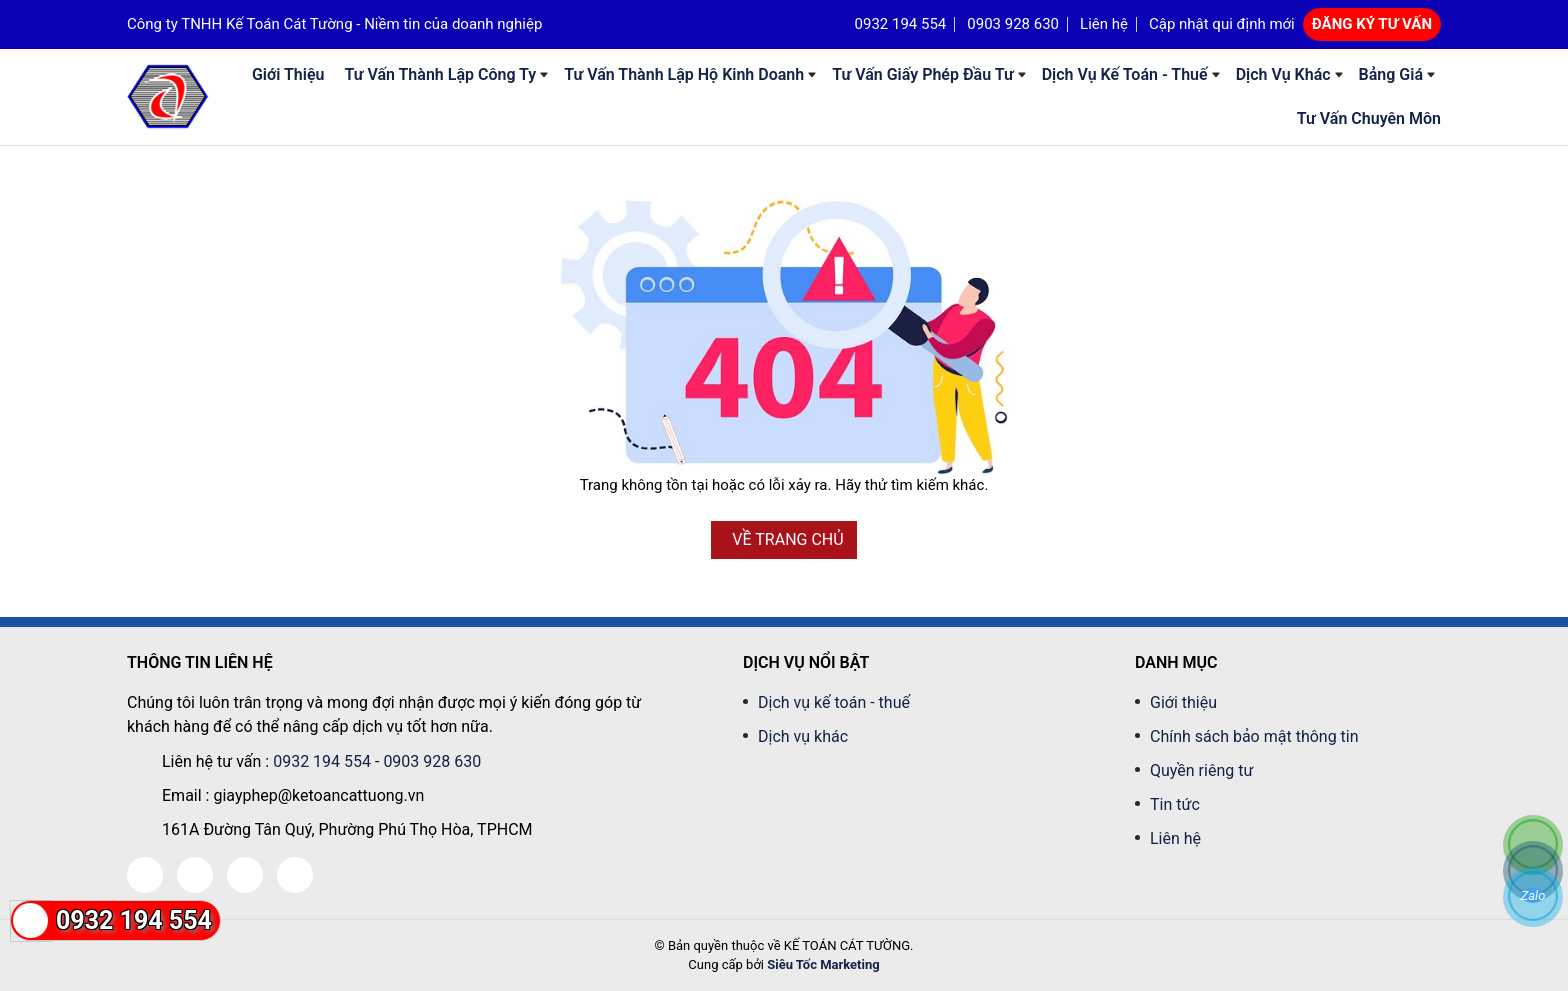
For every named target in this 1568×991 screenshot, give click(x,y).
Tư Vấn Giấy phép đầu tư (922, 74)
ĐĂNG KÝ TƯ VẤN (1372, 24)
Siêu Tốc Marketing (823, 964)
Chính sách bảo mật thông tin (1254, 736)
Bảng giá (1391, 74)
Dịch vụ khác (1283, 74)
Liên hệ (1104, 24)
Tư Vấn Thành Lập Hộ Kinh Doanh (684, 74)
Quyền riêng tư (1201, 770)
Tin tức (1175, 804)
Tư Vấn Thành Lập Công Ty (440, 74)
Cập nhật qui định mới (1222, 24)
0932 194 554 (901, 24)
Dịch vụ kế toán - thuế (1125, 74)
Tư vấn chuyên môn (1369, 118)
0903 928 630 (1013, 24)
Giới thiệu (288, 74)
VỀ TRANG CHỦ (787, 539)
